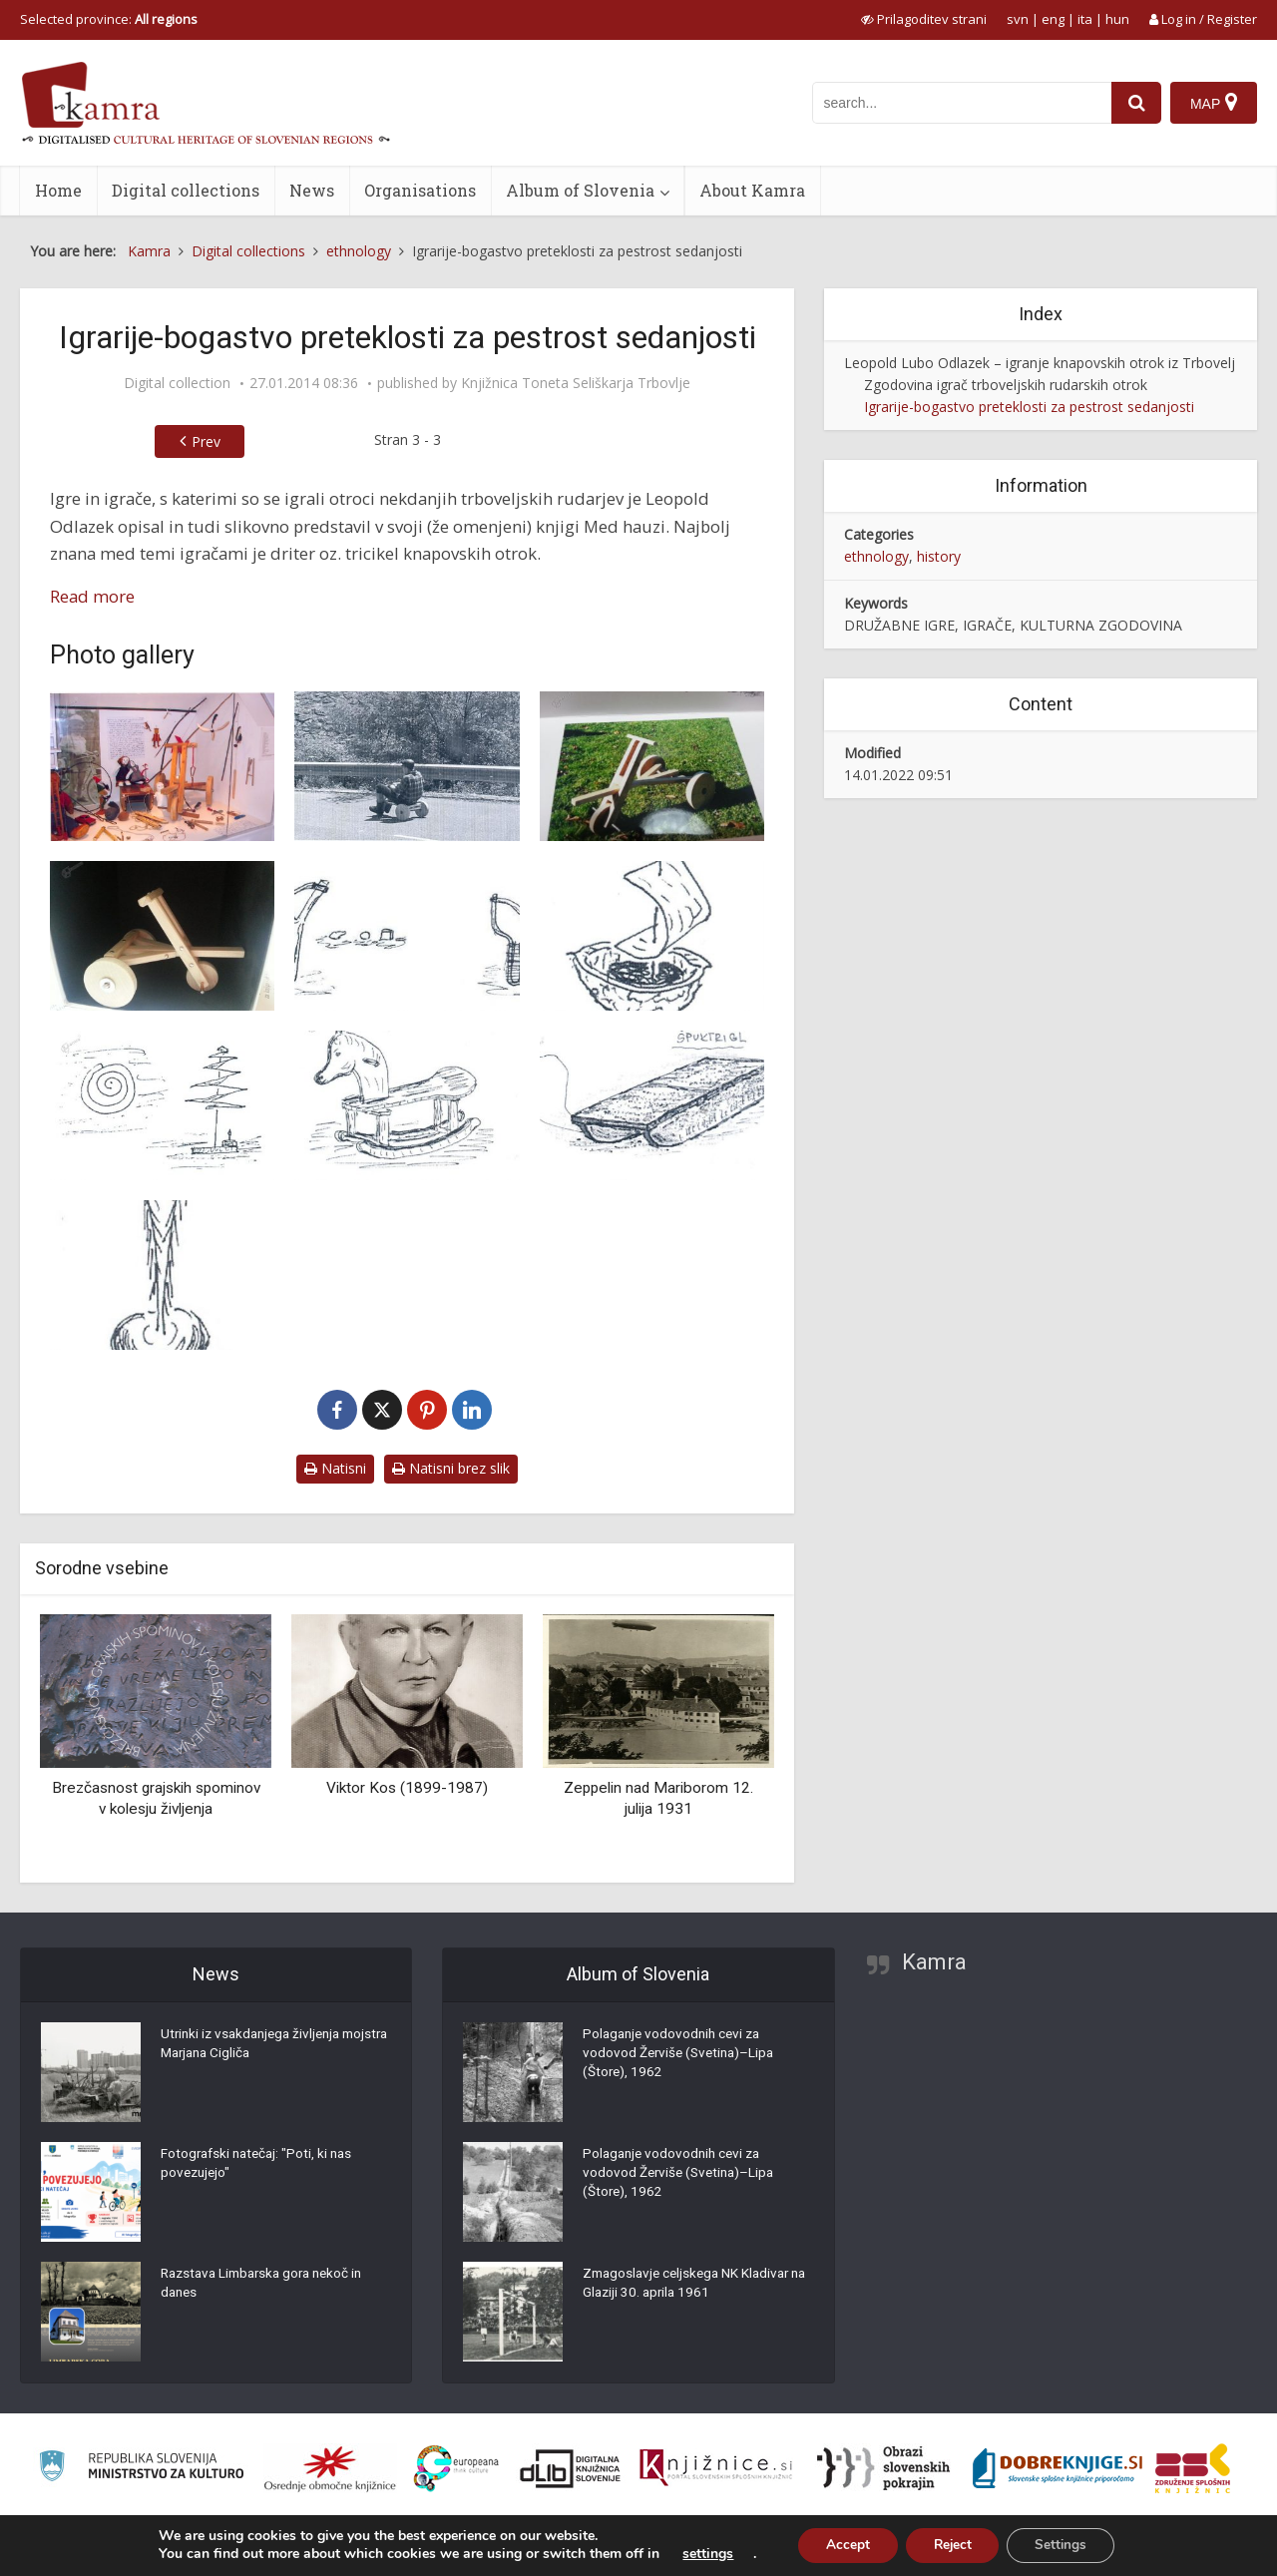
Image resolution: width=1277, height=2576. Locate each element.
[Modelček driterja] (162, 936)
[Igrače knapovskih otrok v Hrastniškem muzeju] (162, 766)
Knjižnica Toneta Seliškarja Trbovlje (575, 383)
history (939, 556)
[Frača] (406, 936)
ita (1084, 19)
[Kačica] (162, 1105)
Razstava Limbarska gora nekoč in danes (268, 2287)
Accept (842, 2544)
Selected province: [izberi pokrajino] (109, 19)
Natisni (335, 1468)
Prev (206, 441)
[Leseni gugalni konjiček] (406, 1105)
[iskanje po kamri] (960, 103)
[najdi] (1135, 103)
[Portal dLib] (571, 2468)
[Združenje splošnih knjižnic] (1192, 2468)
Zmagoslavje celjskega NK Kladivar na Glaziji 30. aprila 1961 (691, 2287)
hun (1117, 19)
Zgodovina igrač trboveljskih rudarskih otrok (1005, 384)
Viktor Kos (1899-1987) (407, 1788)
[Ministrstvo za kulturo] (141, 2468)
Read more (92, 596)
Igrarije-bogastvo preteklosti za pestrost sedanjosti (1029, 406)
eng (1053, 19)
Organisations (420, 190)
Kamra (934, 1961)
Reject (952, 2544)
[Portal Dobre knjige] (1057, 2468)
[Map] (1213, 103)
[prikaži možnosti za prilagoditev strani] (924, 19)
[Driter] (652, 766)
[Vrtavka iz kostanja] (162, 1275)
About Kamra (752, 190)
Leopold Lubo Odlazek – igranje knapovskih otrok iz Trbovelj (1039, 362)
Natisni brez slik (451, 1468)
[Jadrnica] (652, 936)
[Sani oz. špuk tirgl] (652, 1105)
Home (58, 190)
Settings (1066, 2544)
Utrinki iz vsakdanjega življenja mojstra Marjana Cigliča (255, 2047)
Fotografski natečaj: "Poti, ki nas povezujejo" (260, 2167)
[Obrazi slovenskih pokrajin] (883, 2468)
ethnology (876, 556)
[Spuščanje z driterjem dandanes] (406, 766)
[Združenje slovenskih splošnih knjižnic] (715, 2468)
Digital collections (185, 190)
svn (1018, 19)
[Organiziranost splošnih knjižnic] (330, 2468)
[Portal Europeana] (456, 2468)
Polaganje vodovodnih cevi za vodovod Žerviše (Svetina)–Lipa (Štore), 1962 (682, 2057)
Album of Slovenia (580, 190)
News (311, 190)
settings (699, 2554)
